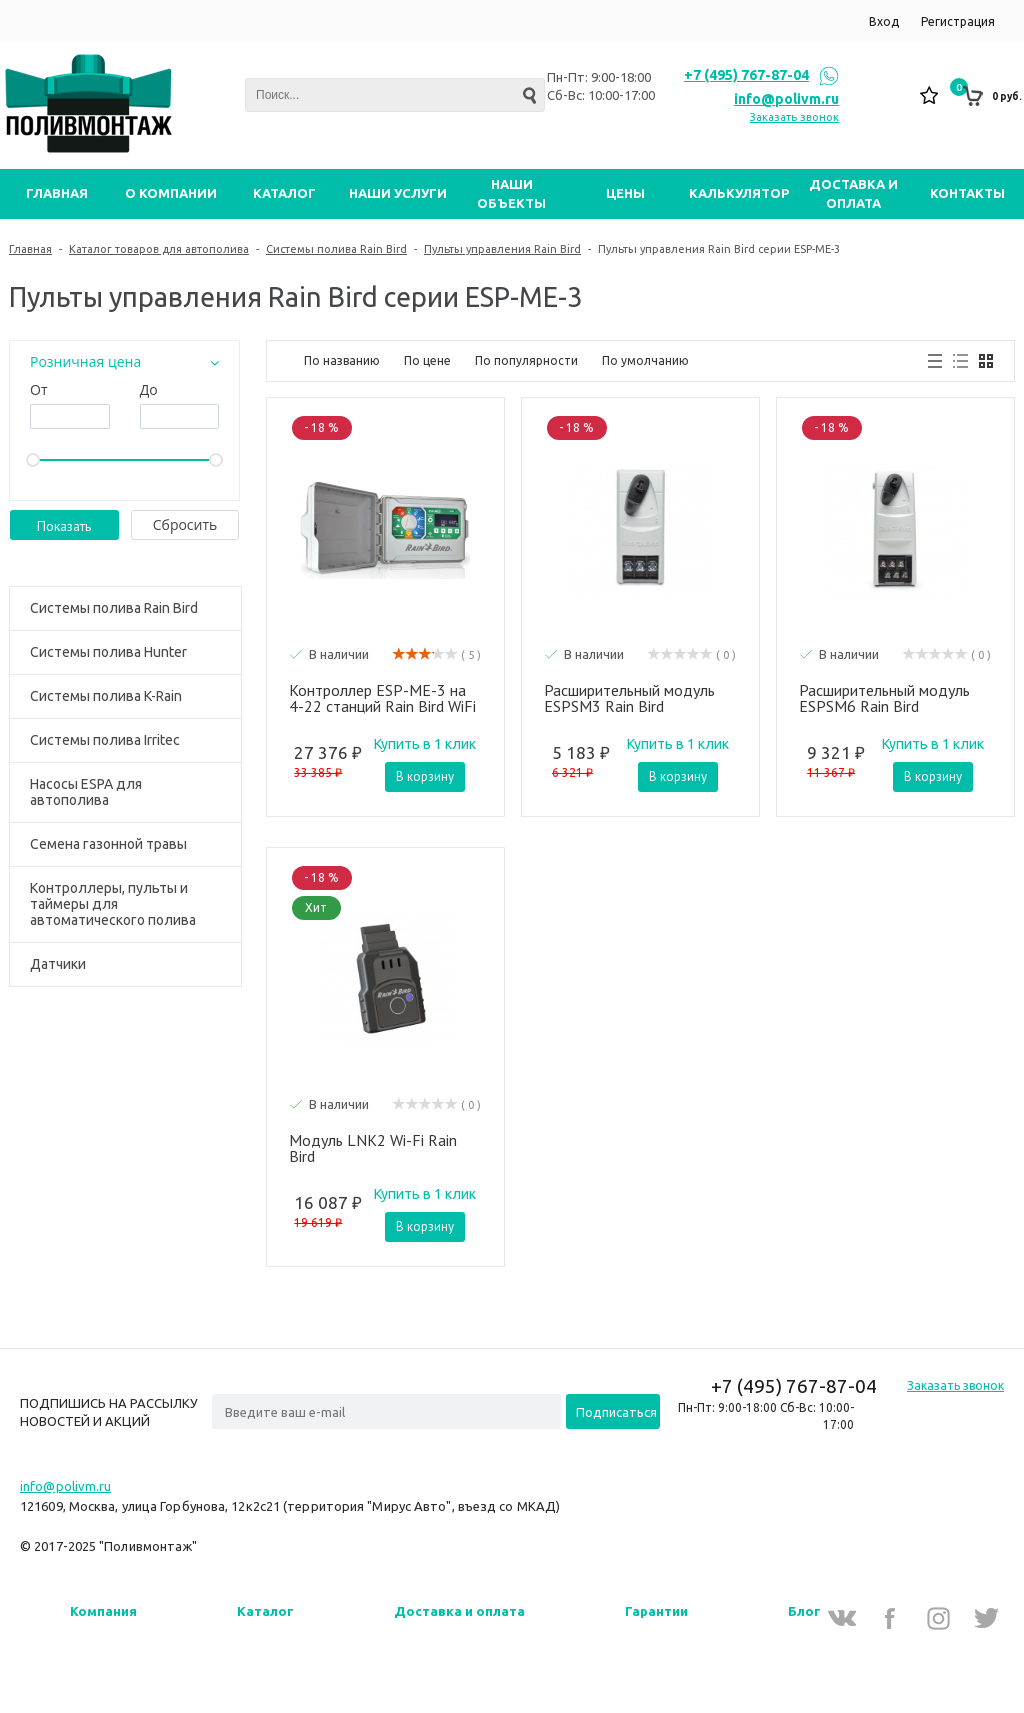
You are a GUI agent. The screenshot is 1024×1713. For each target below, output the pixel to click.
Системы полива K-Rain (106, 696)
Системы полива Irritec (105, 740)
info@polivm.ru (786, 99)
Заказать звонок (794, 117)
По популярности (526, 360)
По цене (427, 360)
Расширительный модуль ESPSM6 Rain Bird (884, 698)
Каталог (265, 1611)
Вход (884, 21)
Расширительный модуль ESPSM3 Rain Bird (629, 698)
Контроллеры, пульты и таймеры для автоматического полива (113, 904)
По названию (342, 360)
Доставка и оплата (459, 1611)
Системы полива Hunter (108, 652)
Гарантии (656, 1611)
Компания (103, 1611)
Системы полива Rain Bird (114, 608)
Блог (804, 1611)
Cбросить (185, 524)
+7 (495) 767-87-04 (746, 75)
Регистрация (958, 21)
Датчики (58, 964)
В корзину (425, 776)
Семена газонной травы (108, 844)
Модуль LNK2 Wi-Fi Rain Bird (373, 1148)
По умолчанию (645, 360)
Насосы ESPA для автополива (86, 792)
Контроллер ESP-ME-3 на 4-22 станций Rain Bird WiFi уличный (382, 698)
